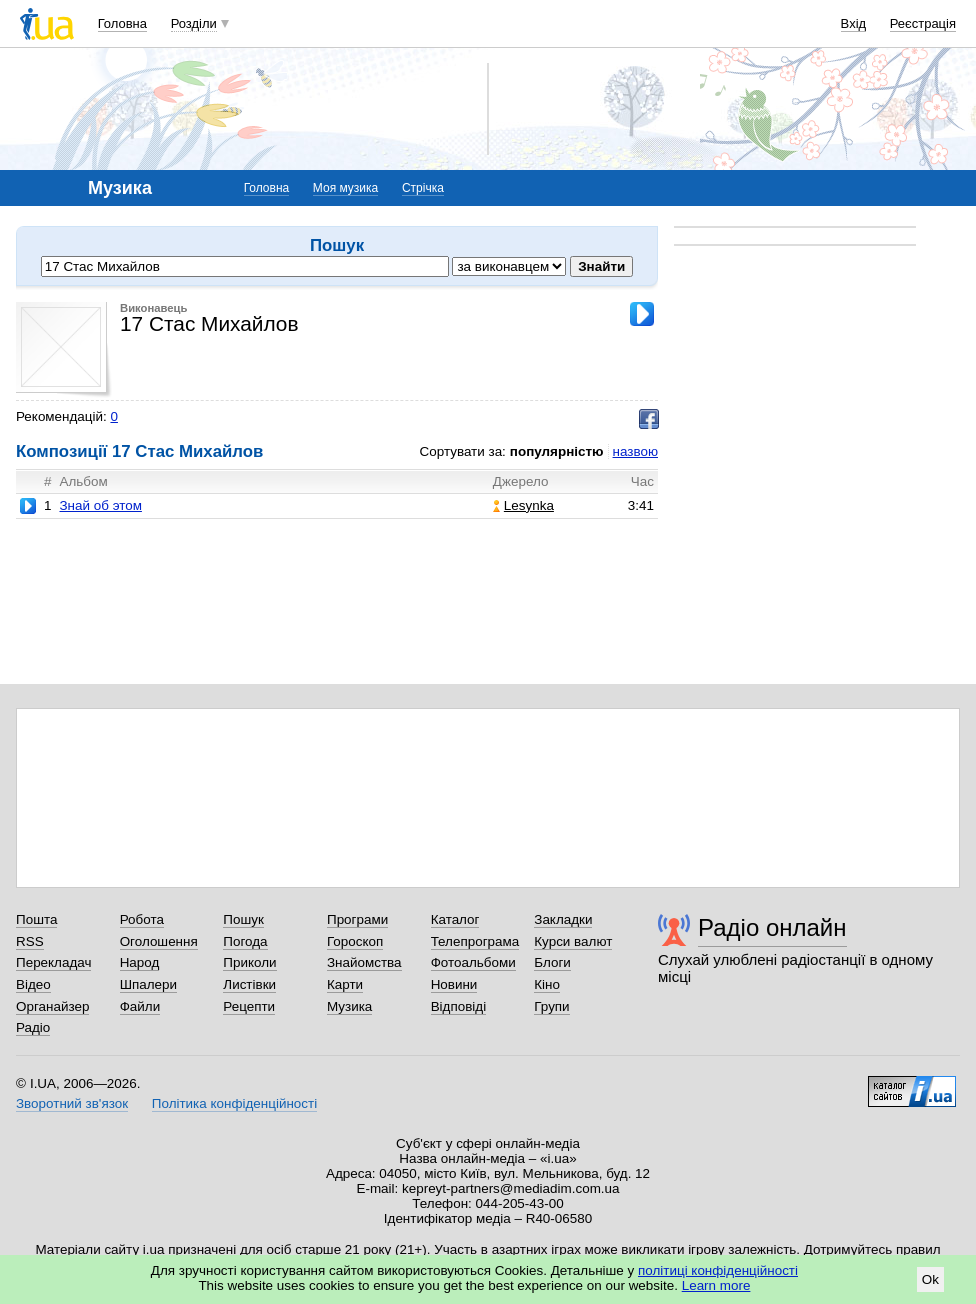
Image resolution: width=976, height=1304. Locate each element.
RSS (30, 941)
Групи (551, 1006)
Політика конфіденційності (234, 1103)
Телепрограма (475, 941)
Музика (349, 1006)
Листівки (249, 984)
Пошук (243, 919)
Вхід (854, 23)
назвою (635, 451)
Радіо (33, 1027)
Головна (122, 23)
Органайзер (52, 1006)
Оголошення (159, 941)
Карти (345, 984)
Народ (140, 962)
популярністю (557, 451)
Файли (140, 1006)
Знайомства (364, 962)
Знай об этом (100, 505)
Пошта (36, 919)
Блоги (552, 962)
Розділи (194, 23)
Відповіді (459, 1006)
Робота (142, 919)
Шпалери (148, 984)
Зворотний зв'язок (72, 1103)
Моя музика (345, 188)
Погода (245, 941)
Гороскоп (355, 941)
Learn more (716, 1285)
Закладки (563, 919)
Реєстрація (923, 23)
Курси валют (573, 941)
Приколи (249, 962)
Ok (930, 1279)
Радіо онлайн (772, 927)
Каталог (455, 919)
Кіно (547, 984)
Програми (357, 919)
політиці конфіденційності (718, 1270)
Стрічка (423, 188)
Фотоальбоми (473, 962)
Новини (454, 984)
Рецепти (249, 1006)
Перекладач (53, 962)
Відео (33, 984)
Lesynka (523, 505)
